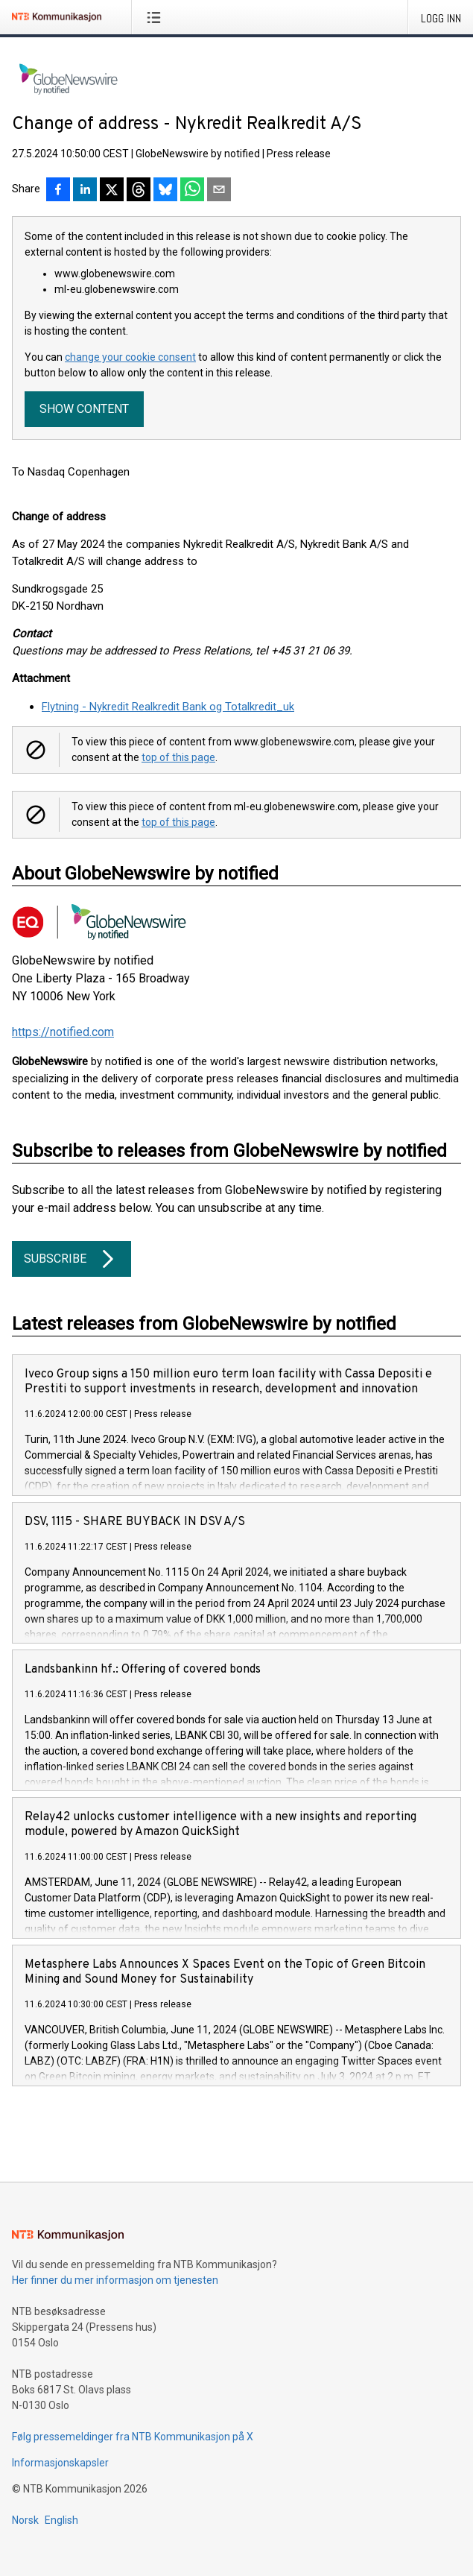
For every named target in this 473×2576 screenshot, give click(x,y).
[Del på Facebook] (58, 190)
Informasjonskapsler (60, 2463)
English (61, 2520)
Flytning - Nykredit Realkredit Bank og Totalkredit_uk (168, 706)
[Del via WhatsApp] (192, 190)
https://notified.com (63, 1032)
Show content (84, 409)
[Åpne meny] (157, 17)
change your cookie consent (130, 357)
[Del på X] (112, 190)
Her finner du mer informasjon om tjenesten (115, 2280)
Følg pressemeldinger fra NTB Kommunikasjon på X (132, 2437)
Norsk (25, 2520)
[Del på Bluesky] (165, 190)
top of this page (178, 757)
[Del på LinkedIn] (85, 190)
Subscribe (71, 1259)
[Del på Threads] (138, 190)
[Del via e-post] (219, 190)
